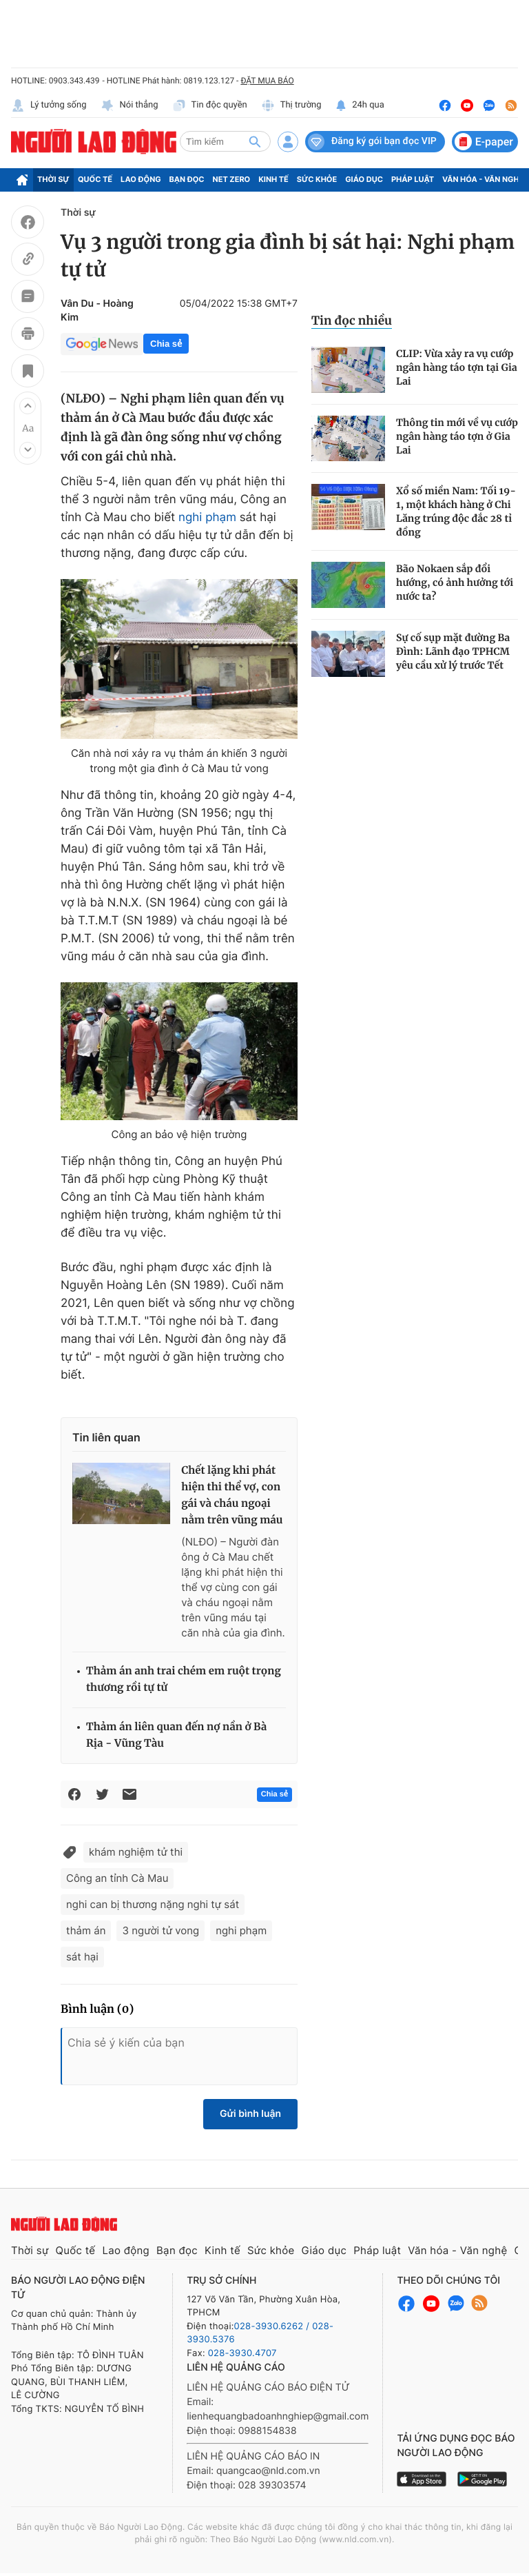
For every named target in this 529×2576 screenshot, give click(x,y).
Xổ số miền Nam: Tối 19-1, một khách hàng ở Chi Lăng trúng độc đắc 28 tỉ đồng (456, 511)
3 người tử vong (160, 1930)
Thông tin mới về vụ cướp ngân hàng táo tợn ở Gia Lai (457, 436)
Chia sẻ (166, 343)
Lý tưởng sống (49, 105)
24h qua (359, 105)
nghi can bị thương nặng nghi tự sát (152, 1904)
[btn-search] (255, 141)
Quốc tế (95, 179)
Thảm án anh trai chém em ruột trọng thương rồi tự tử (183, 1679)
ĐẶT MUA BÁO (266, 80)
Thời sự (53, 179)
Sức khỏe (317, 179)
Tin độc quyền (209, 105)
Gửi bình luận (250, 2114)
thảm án (85, 1930)
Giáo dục (364, 179)
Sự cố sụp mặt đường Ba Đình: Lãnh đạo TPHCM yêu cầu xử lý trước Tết (453, 651)
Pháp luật (412, 179)
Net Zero (232, 179)
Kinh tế (273, 179)
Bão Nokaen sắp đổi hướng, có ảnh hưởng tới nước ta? (454, 582)
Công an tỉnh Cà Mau (117, 1878)
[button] (27, 406)
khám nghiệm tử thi (136, 1851)
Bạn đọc (187, 179)
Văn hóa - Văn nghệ (482, 179)
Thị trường (291, 105)
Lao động (141, 179)
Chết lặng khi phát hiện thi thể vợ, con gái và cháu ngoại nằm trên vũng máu (231, 1495)
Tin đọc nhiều (351, 320)
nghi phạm (207, 518)
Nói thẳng (129, 105)
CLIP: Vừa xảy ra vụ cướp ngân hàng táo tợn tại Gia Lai (456, 367)
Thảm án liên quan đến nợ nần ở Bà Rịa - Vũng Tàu (176, 1735)
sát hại (82, 1956)
